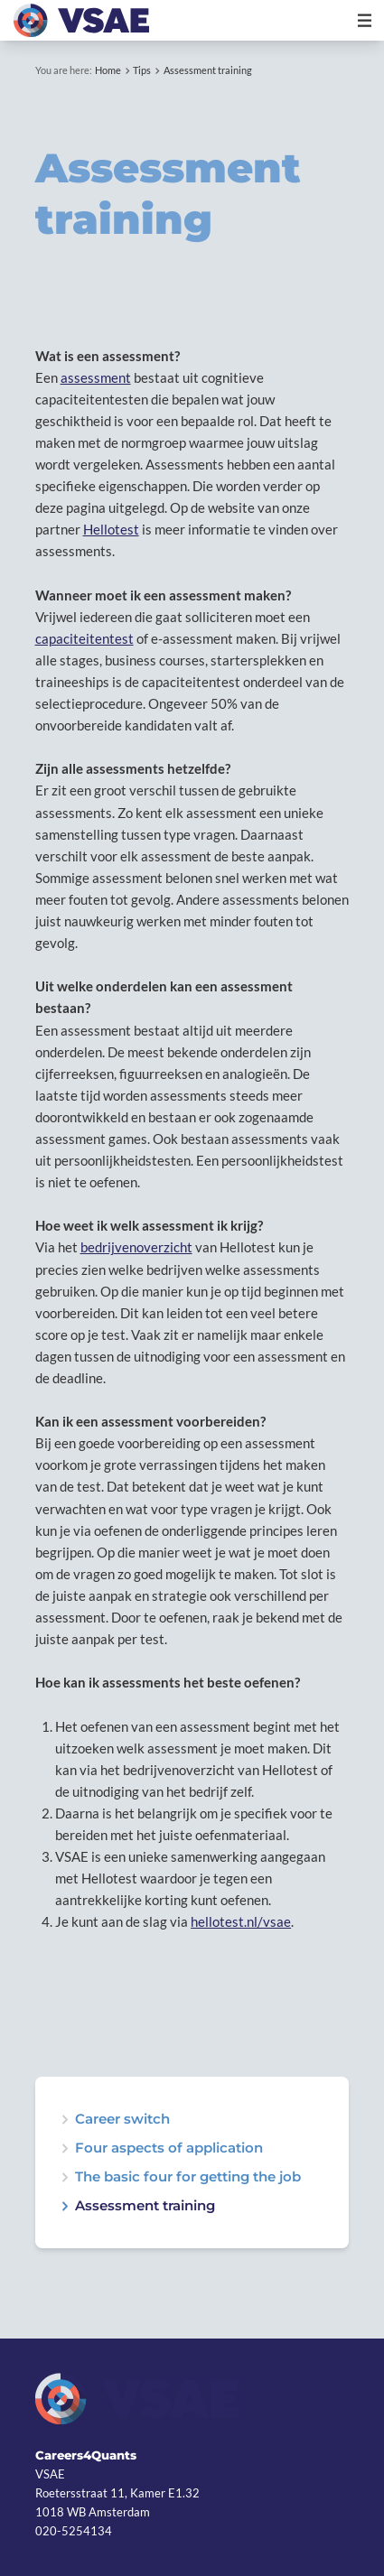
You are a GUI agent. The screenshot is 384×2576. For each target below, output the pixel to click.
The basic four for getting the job (188, 2177)
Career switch (122, 2119)
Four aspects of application (169, 2148)
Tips (142, 70)
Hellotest (111, 529)
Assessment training (208, 70)
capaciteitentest (84, 638)
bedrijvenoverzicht (136, 1247)
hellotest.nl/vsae (241, 1921)
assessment (96, 377)
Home (108, 70)
